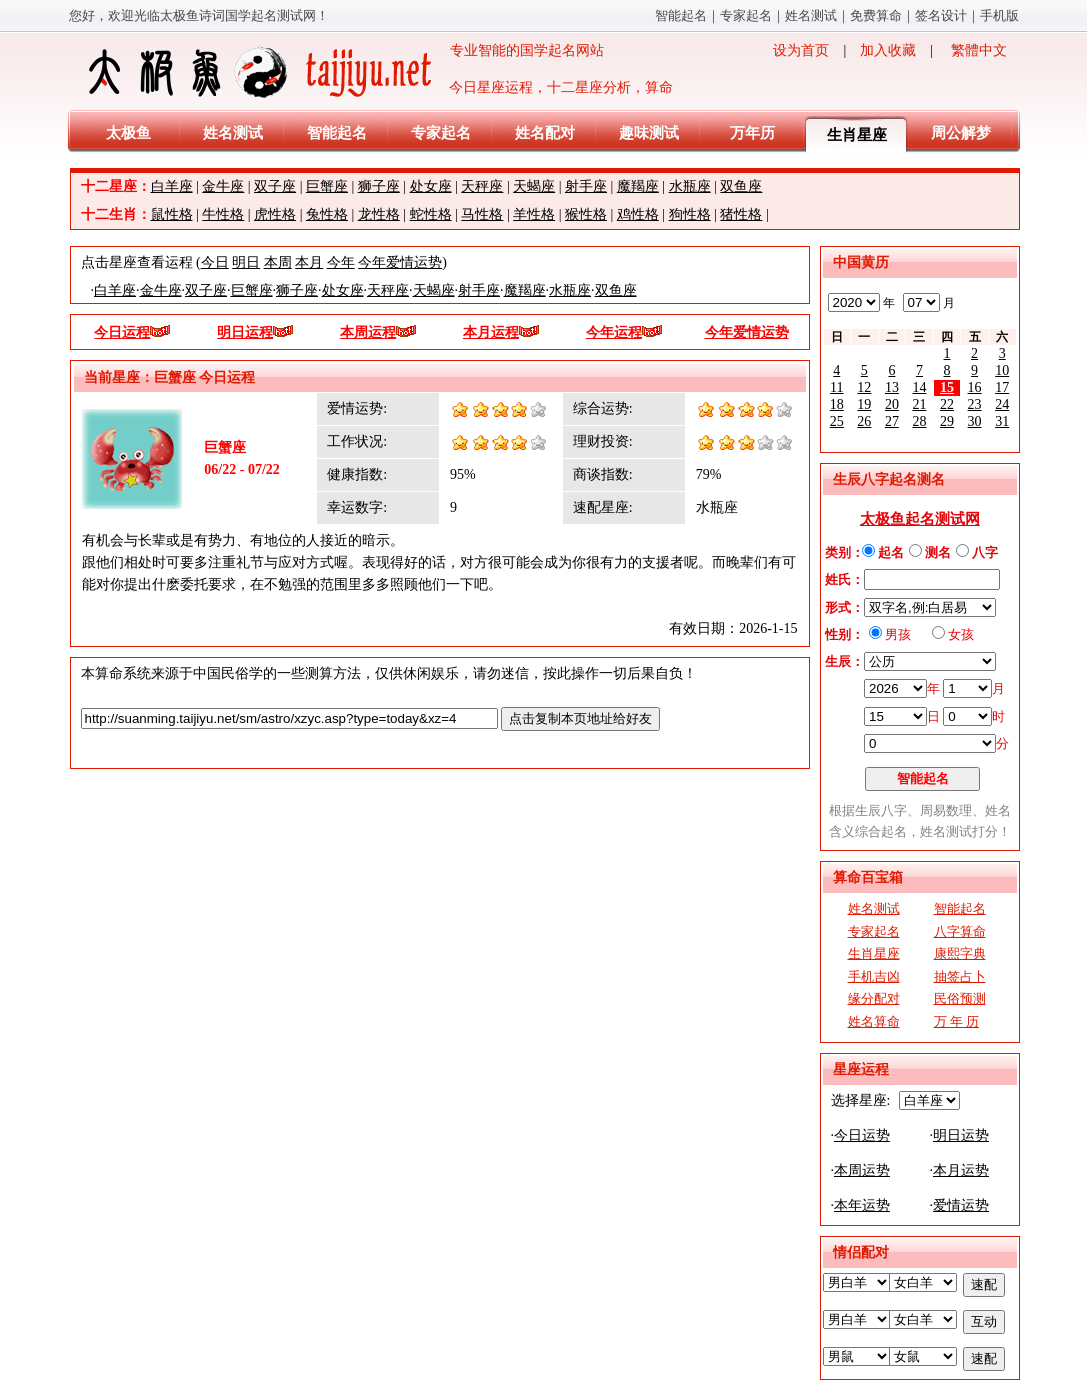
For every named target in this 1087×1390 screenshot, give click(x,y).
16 (975, 387)
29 (947, 421)
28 (919, 421)
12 (864, 387)
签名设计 (941, 15)
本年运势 (862, 1205)
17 (1002, 387)
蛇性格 (431, 214)
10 (1002, 370)
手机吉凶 (874, 976)
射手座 (586, 186)
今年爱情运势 (400, 262)
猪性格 (741, 214)
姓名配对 (545, 133)
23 (975, 404)
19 (864, 404)
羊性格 (534, 214)
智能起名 (681, 15)
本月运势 (961, 1170)
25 (837, 421)
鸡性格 (638, 214)
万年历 (752, 133)
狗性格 (690, 214)
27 (892, 421)
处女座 (431, 186)
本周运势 (862, 1170)
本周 (278, 262)
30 (975, 421)
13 (892, 387)
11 (836, 387)
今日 (215, 262)
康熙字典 (960, 953)
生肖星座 (857, 135)
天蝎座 (534, 186)
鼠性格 (172, 214)
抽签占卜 (960, 976)
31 (1002, 421)
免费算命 (876, 15)
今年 (341, 262)
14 (919, 387)
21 (919, 404)
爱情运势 (961, 1205)
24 (1002, 404)
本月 (309, 262)
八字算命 (960, 931)
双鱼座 (741, 186)
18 (837, 404)
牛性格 (223, 214)
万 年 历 (957, 1021)
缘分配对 (874, 998)
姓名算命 (874, 1021)
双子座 (275, 186)
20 (892, 404)
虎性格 (275, 214)
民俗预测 (960, 998)
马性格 (482, 214)
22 (947, 404)
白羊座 (172, 186)
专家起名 (746, 15)
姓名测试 (811, 15)
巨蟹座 (327, 186)
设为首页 (801, 50)
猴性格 (586, 214)
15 (947, 387)
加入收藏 (888, 50)
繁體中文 (979, 50)
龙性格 (379, 214)
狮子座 (379, 186)
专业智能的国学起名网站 (344, 72)
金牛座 (223, 186)
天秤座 (482, 186)
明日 (246, 262)
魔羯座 (638, 186)
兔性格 (327, 214)
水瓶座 (690, 186)
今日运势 (862, 1135)
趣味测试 (649, 133)
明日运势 (961, 1135)
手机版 (999, 15)
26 (864, 421)
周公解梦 (961, 133)
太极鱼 (128, 133)
